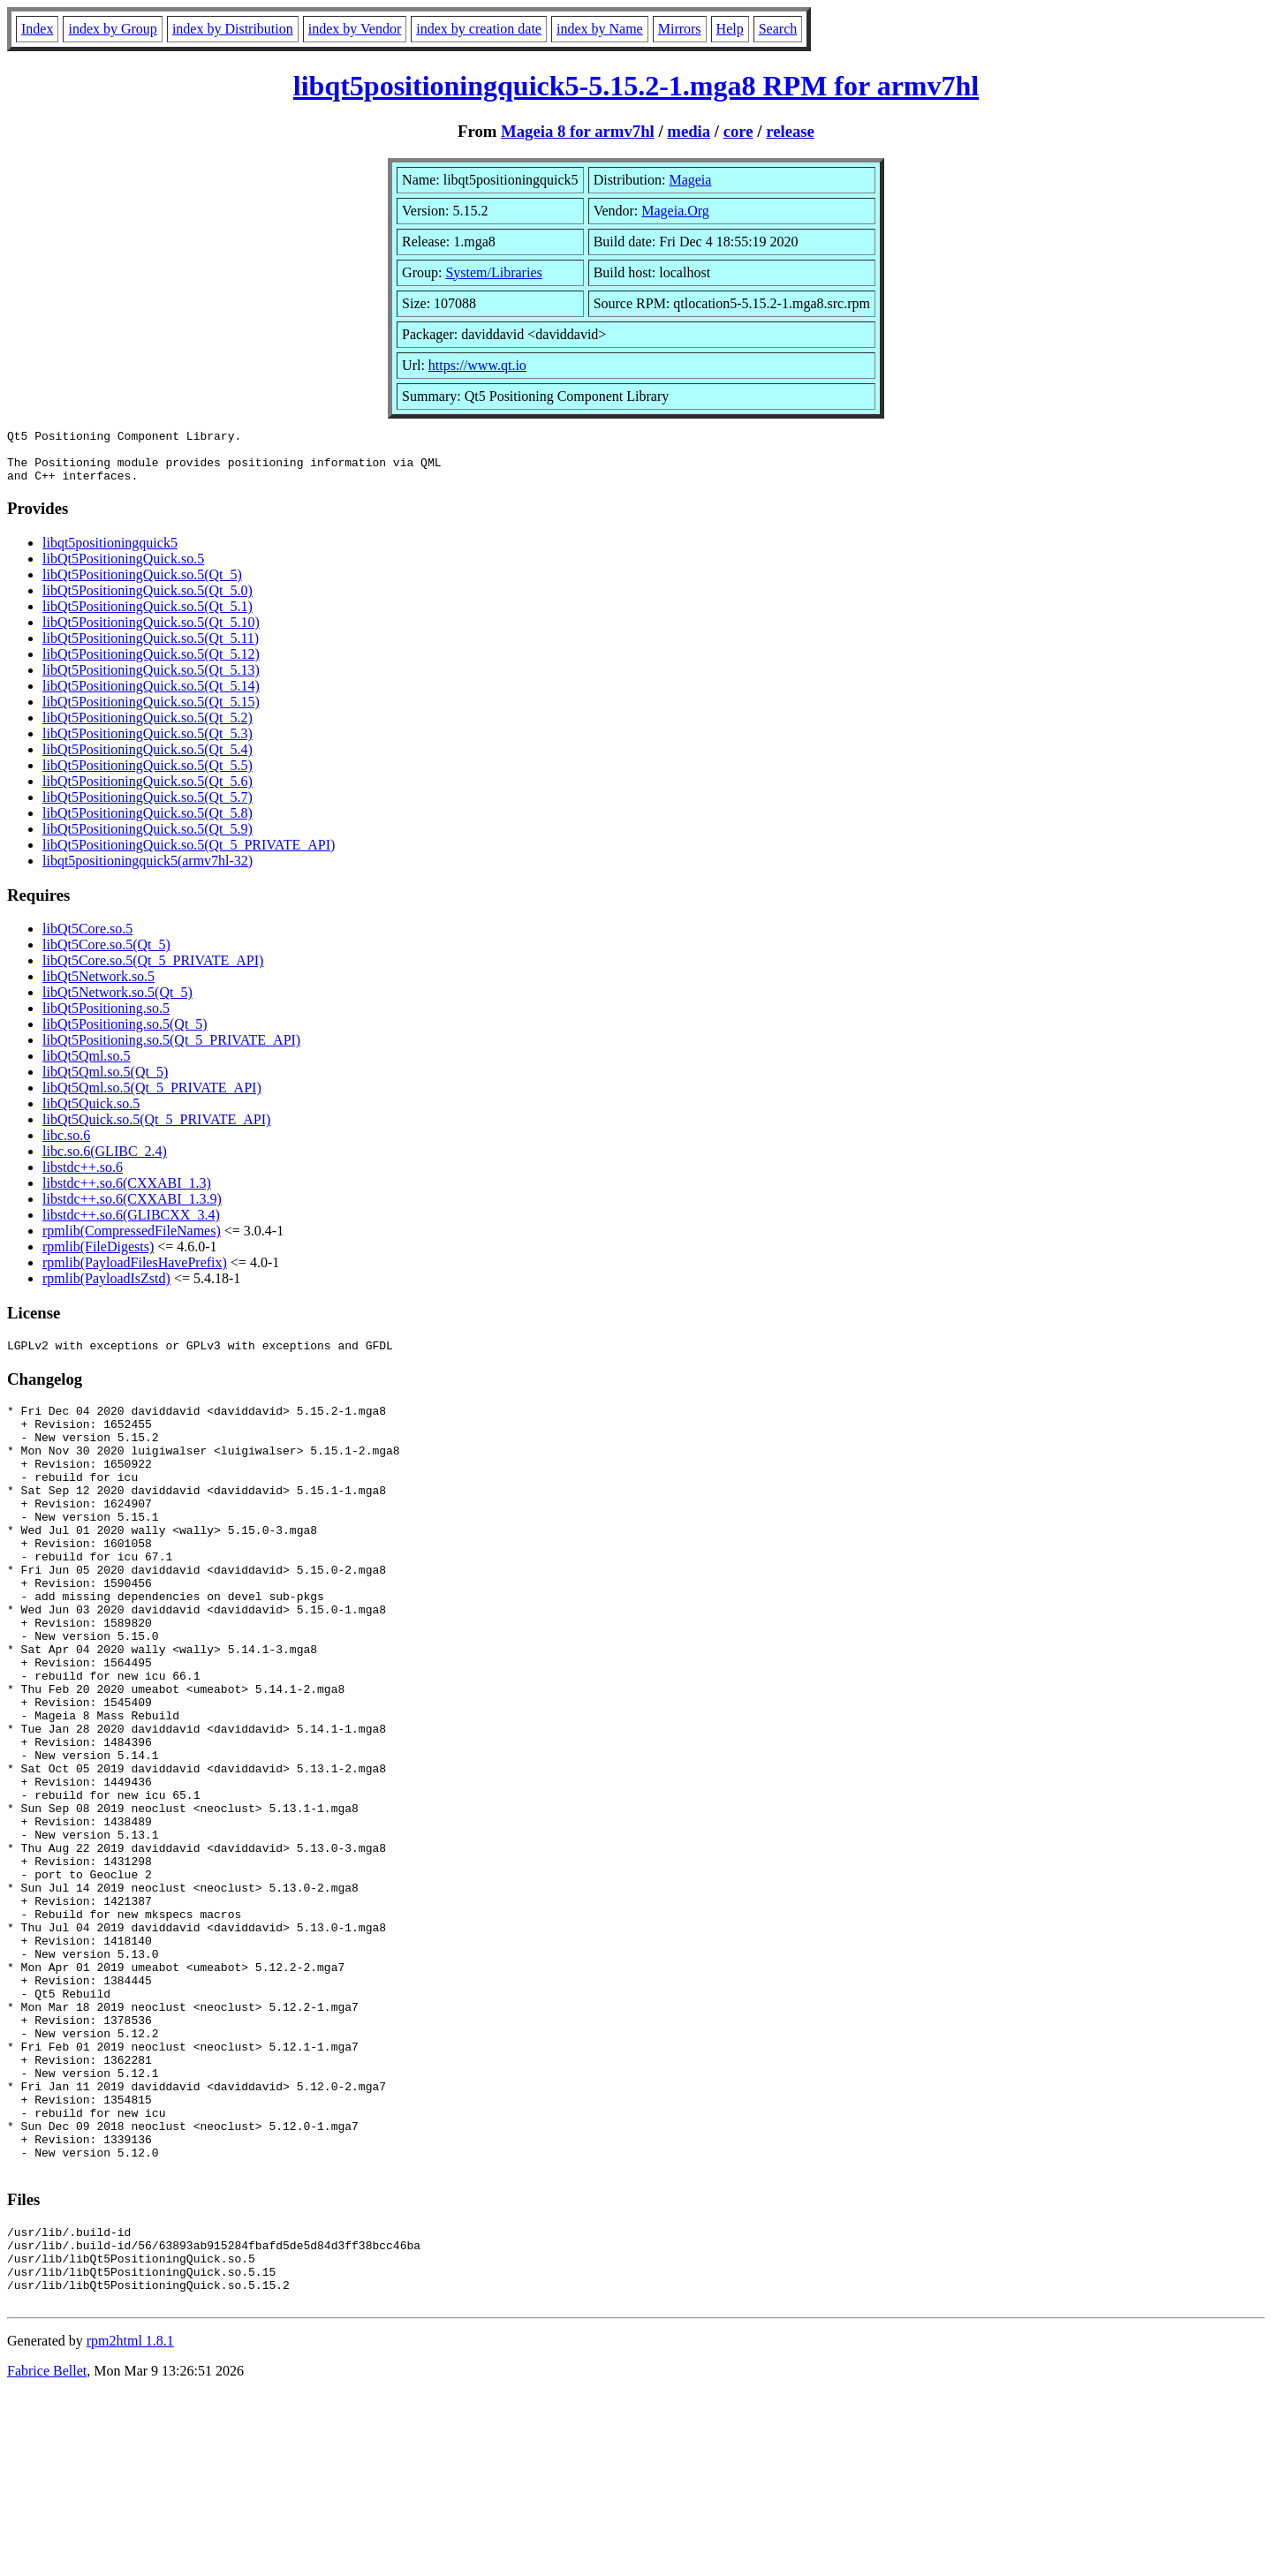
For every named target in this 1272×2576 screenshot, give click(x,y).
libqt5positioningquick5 (110, 553)
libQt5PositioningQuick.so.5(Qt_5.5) (147, 775)
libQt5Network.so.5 (98, 986)
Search (778, 28)
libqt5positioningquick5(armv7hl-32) (147, 871)
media (688, 131)
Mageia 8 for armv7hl (578, 131)
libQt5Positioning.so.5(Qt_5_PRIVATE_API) (171, 1050)
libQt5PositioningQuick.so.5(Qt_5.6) (147, 791)
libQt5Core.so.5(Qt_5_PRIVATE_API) (152, 970)
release (790, 131)
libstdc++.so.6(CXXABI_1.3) (126, 1193)
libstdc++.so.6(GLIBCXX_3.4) (131, 1225)
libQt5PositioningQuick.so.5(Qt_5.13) (151, 680)
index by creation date (478, 28)
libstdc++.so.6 (82, 1177)
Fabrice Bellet (47, 2553)
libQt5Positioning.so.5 (106, 1018)
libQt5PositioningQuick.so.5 (123, 569)
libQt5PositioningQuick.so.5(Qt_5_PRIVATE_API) (188, 855)
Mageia (690, 179)
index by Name (599, 28)
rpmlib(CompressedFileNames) (131, 1241)
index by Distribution (232, 28)
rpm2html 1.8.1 (130, 2523)
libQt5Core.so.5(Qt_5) (106, 955)
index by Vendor (354, 28)
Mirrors (679, 28)
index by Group (112, 28)
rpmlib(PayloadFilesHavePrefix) (134, 1272)
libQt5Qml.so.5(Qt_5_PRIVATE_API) (151, 1098)
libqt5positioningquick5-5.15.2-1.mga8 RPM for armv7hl (636, 86)
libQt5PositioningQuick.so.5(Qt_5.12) (151, 664)
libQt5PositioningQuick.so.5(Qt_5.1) (147, 616)
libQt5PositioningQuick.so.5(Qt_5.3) (147, 744)
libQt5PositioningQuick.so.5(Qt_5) (142, 585)
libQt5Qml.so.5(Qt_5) (105, 1082)
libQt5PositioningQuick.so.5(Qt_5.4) (147, 759)
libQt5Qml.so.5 (86, 1066)
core (738, 131)
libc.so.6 (66, 1145)
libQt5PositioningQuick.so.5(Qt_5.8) (147, 823)
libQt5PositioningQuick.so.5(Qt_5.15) (151, 712)
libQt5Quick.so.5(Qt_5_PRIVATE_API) (156, 1129)
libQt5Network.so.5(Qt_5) (117, 1002)
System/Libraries (493, 272)
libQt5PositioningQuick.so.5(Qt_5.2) (147, 728)
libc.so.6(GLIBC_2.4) (104, 1161)
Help (730, 28)
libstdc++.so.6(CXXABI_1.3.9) (132, 1209)
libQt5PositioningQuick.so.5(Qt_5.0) (147, 600)
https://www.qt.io (477, 365)
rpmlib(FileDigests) (98, 1257)
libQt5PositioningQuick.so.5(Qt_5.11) (150, 648)
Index (37, 28)
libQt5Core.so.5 (87, 939)
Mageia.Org (675, 210)
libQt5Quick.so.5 (91, 1114)
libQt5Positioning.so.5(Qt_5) (125, 1034)
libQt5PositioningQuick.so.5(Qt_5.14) (151, 696)
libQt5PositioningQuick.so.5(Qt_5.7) (147, 807)
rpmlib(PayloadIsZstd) (106, 1288)
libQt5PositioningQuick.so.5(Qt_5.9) (147, 839)
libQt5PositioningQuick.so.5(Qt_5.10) (151, 632)
